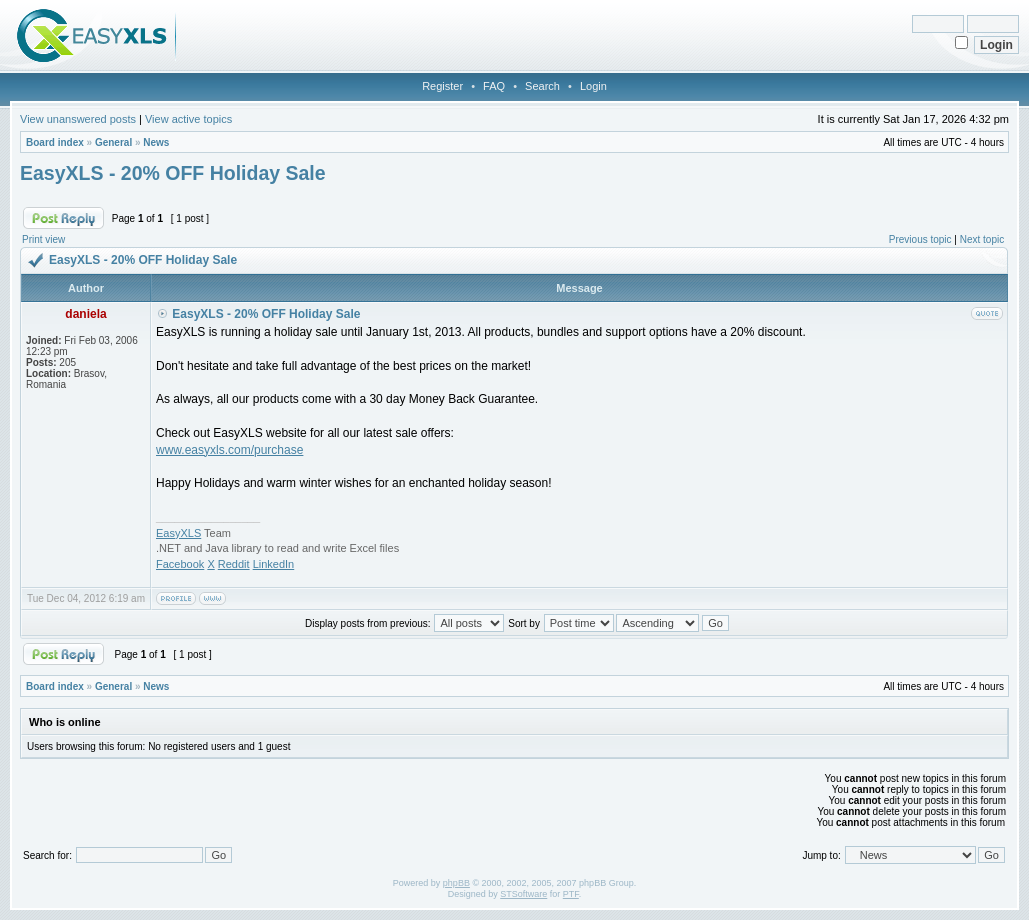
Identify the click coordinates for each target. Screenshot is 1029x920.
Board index (55, 142)
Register (442, 86)
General (113, 142)
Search (542, 86)
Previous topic (920, 239)
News (156, 142)
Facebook (180, 564)
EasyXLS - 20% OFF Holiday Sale (173, 173)
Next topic (982, 239)
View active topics (188, 119)
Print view (43, 239)
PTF (571, 894)
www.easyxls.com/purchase (229, 450)
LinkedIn (274, 564)
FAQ (494, 86)
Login (593, 86)
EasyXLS (178, 533)
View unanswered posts (78, 119)
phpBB (456, 883)
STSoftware (523, 894)
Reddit (234, 564)
